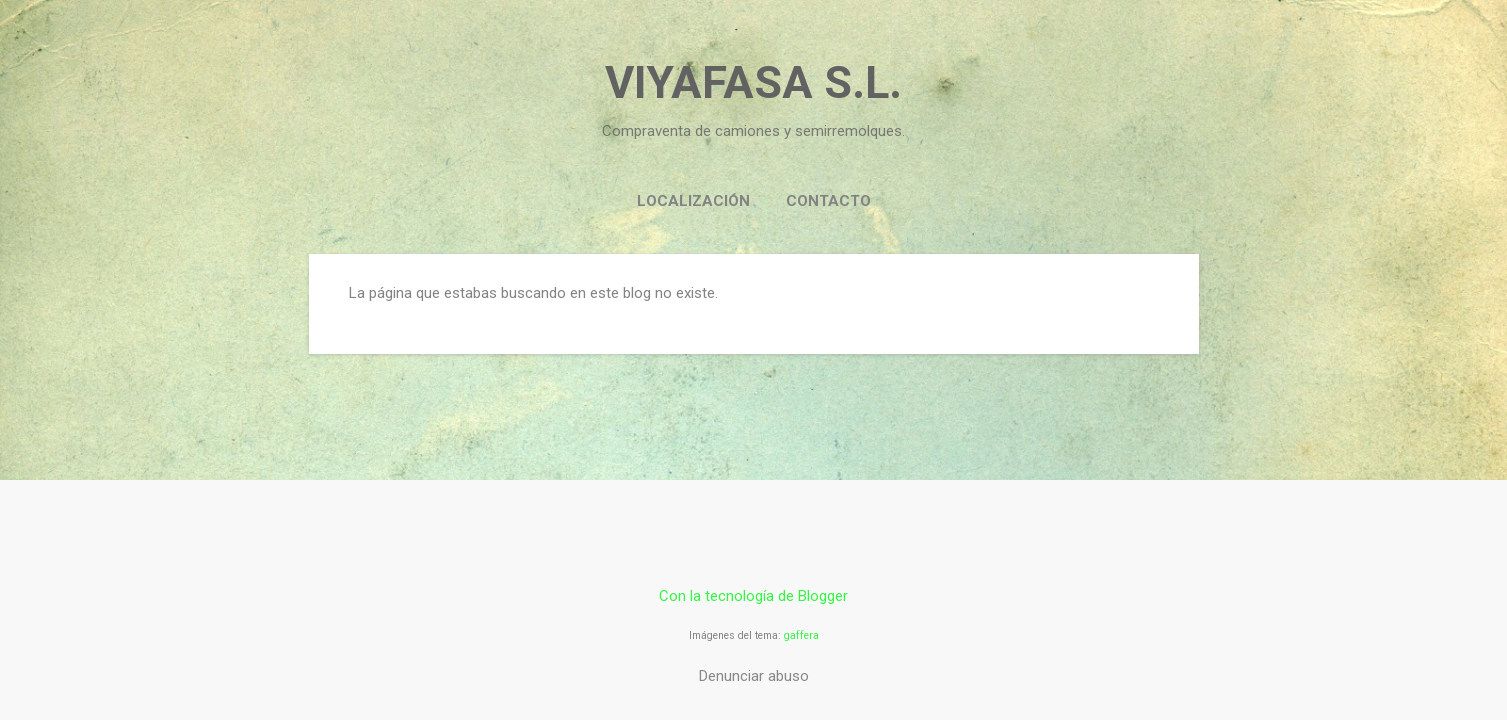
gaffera (801, 635)
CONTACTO (828, 201)
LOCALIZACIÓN (693, 201)
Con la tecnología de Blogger (753, 596)
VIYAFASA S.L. (753, 82)
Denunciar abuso (754, 676)
